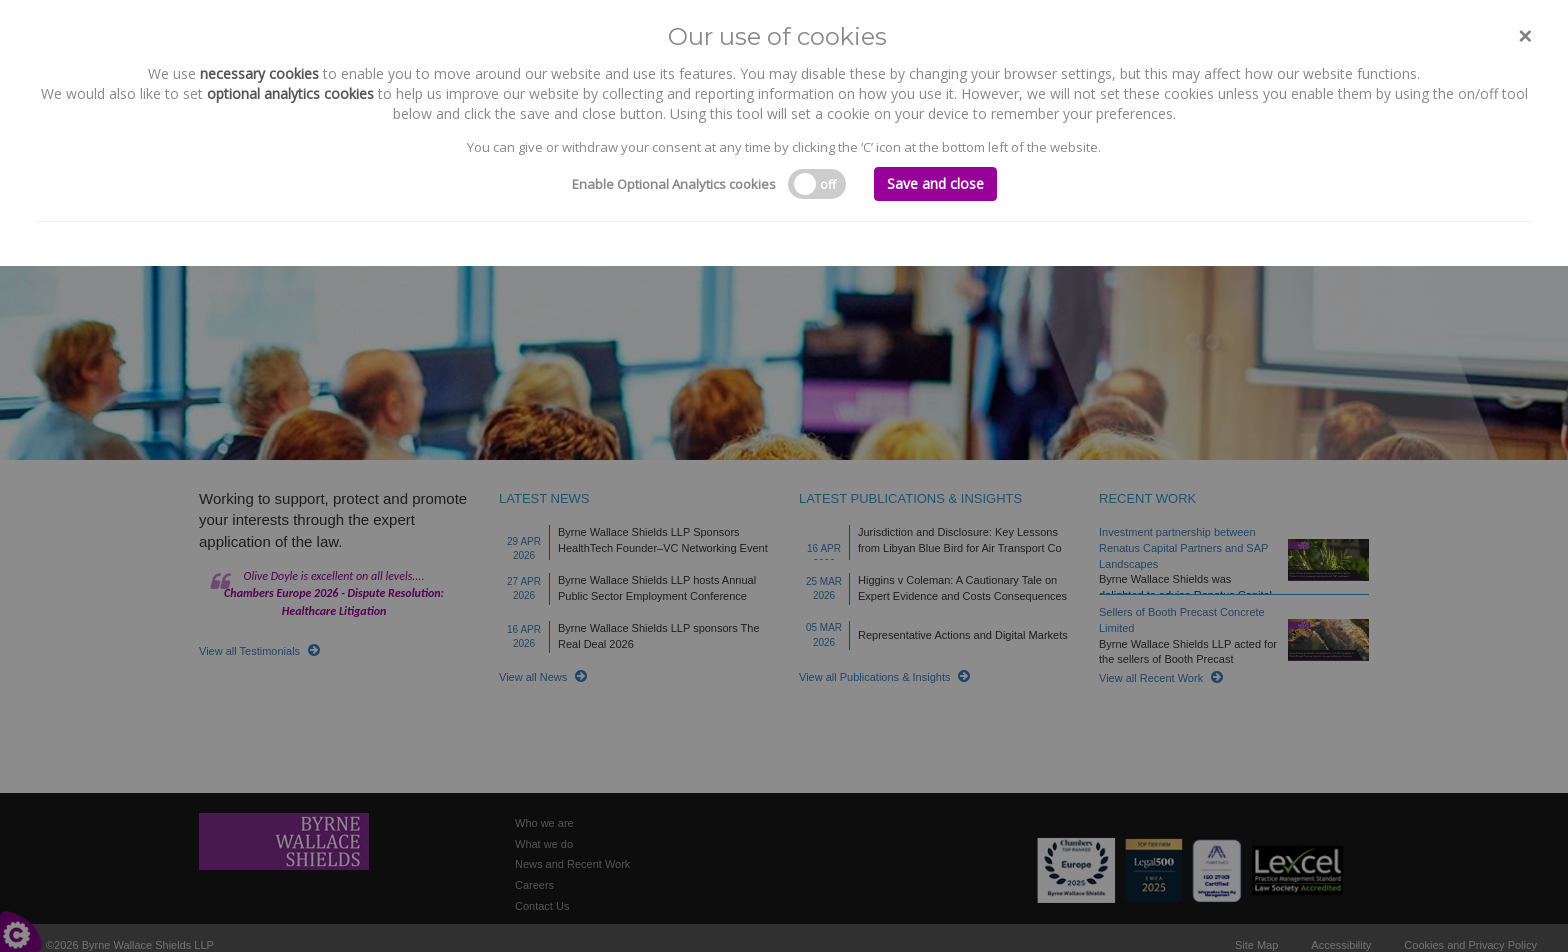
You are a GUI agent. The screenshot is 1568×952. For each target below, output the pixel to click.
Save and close (935, 183)
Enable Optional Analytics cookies (674, 184)
